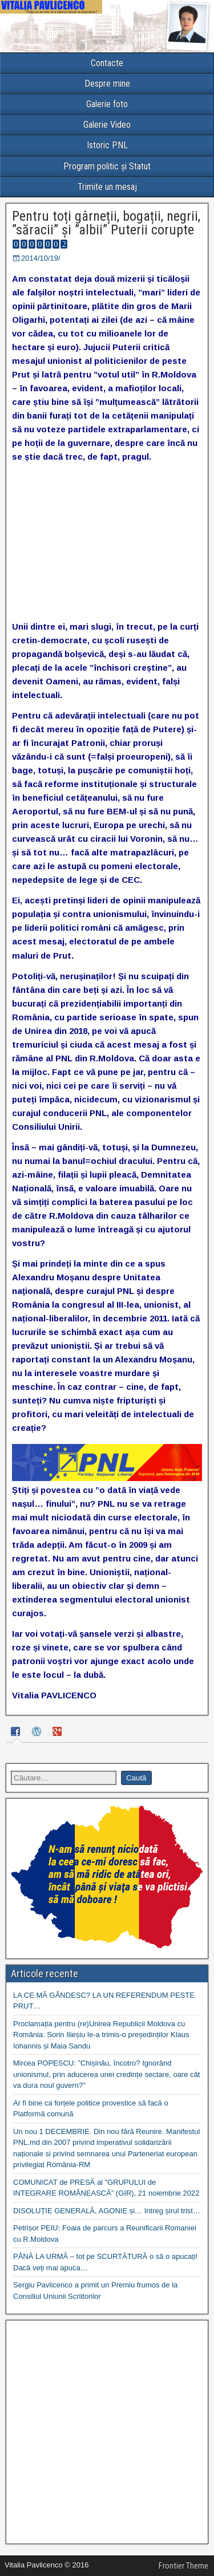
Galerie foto (107, 104)
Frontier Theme (183, 2566)
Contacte (107, 63)
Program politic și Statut (107, 166)
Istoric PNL (107, 145)
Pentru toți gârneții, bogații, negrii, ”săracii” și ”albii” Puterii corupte (106, 223)
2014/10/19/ (40, 258)
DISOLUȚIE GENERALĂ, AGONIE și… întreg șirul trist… (106, 2210)
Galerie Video (107, 124)
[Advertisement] (107, 2432)
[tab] (17, 1733)
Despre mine (107, 83)
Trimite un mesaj (107, 186)
